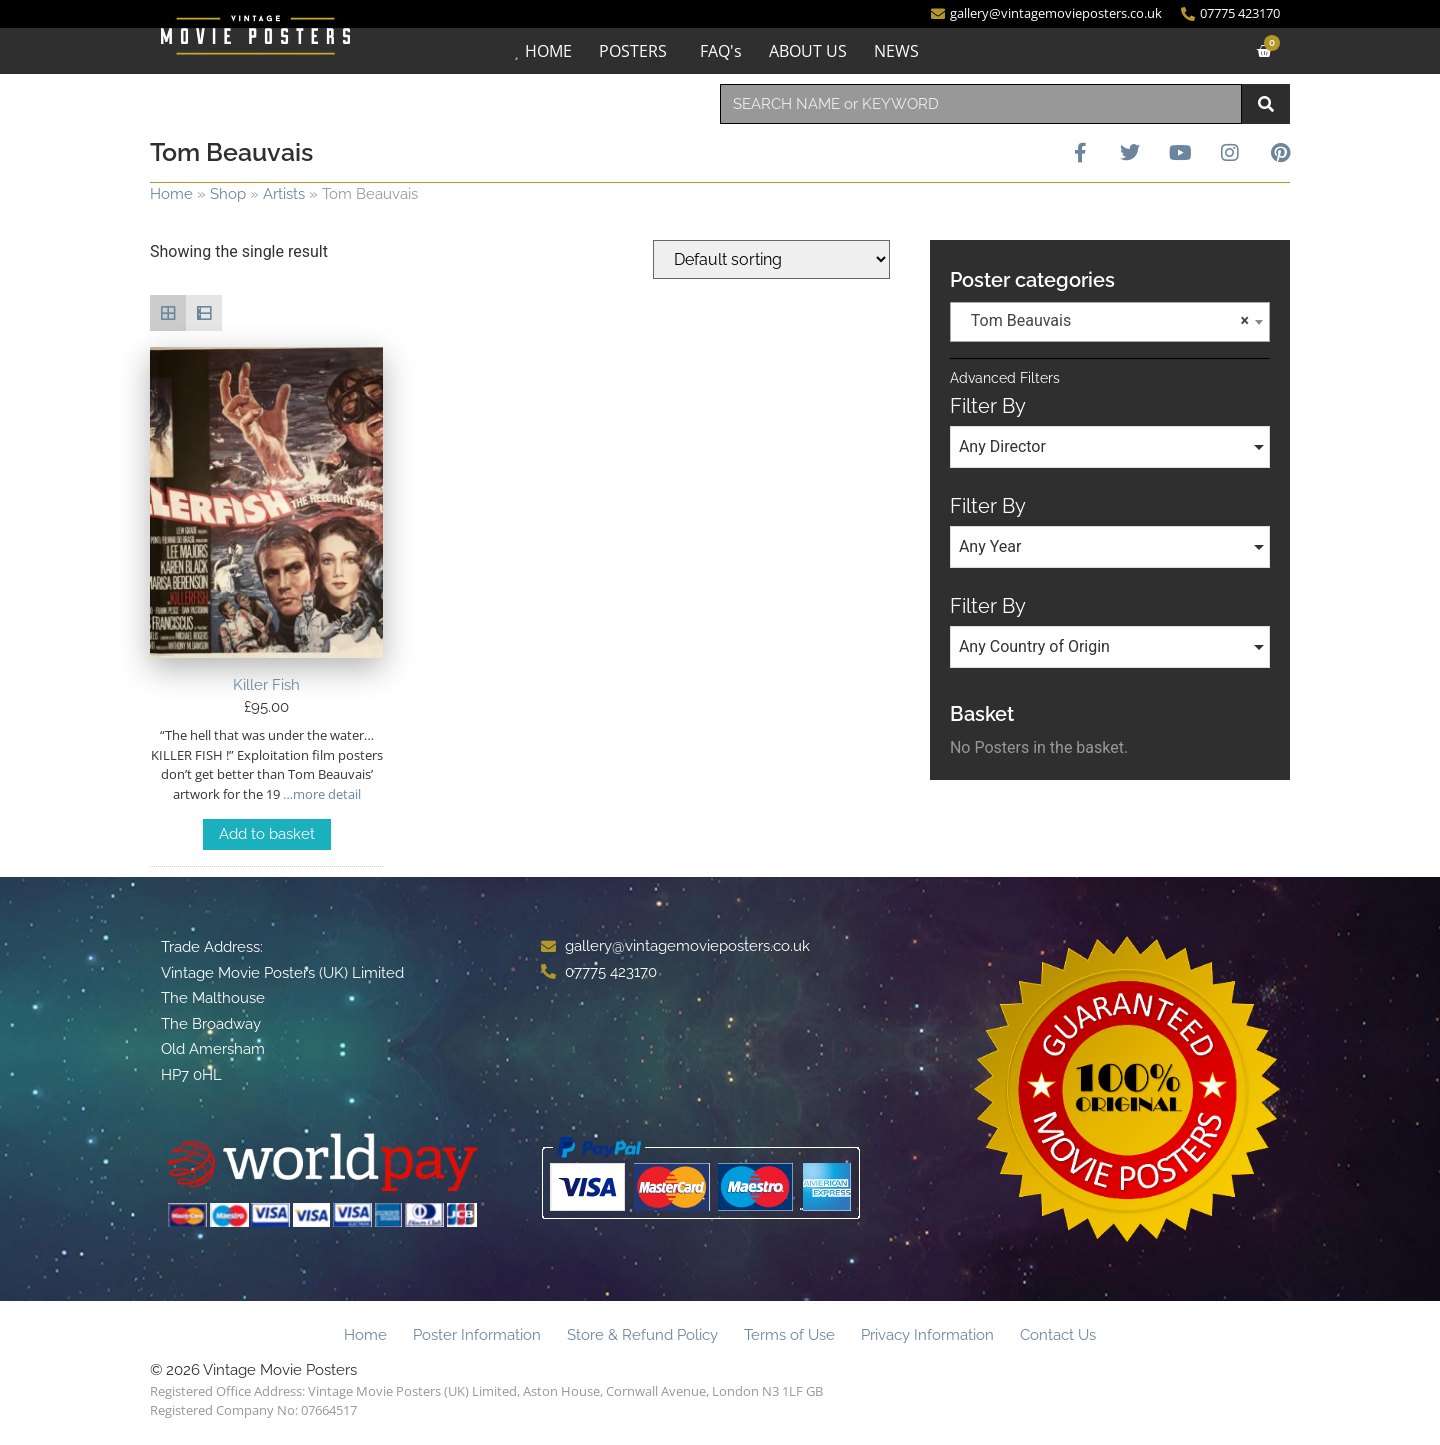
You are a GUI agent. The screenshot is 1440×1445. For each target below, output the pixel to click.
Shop (228, 194)
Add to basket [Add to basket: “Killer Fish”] (267, 834)
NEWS (896, 51)
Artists (284, 194)
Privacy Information (927, 1335)
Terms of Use (789, 1335)
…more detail (320, 794)
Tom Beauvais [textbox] (1104, 321)
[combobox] (981, 104)
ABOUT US (808, 51)
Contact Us (1058, 1335)
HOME (548, 51)
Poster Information (477, 1335)
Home (171, 194)
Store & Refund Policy (642, 1335)
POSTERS (633, 51)
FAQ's (721, 51)
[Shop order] (771, 259)
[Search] (1266, 104)
